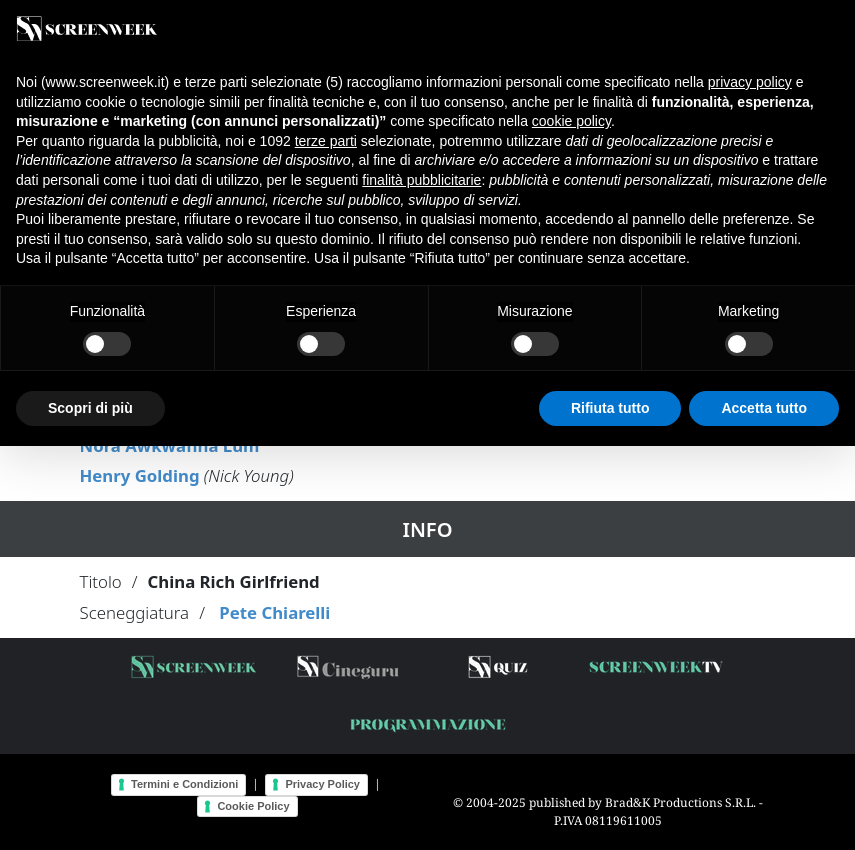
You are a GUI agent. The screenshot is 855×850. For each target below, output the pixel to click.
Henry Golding (140, 475)
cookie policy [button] (571, 121)
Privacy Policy (322, 784)
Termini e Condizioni (184, 784)
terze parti (326, 141)
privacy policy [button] (750, 82)
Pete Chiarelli (274, 612)
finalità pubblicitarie (421, 180)
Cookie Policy (253, 806)
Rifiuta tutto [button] (610, 408)
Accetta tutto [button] (764, 408)
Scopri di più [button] (90, 408)
